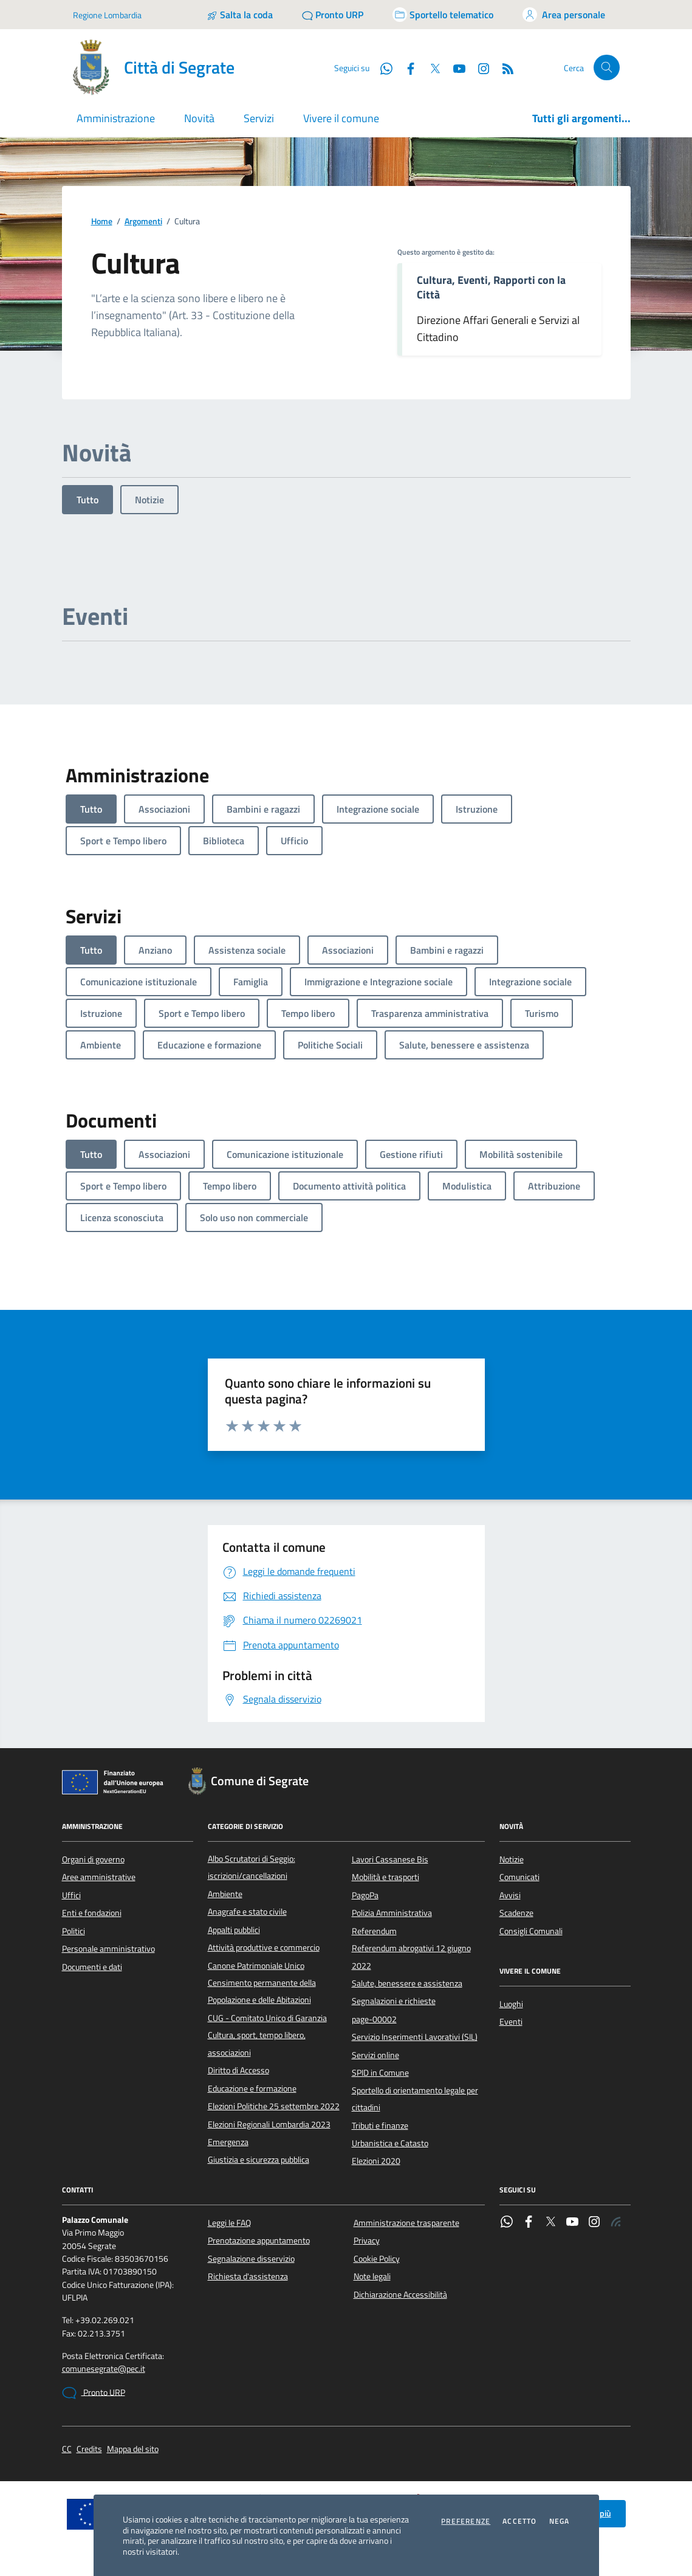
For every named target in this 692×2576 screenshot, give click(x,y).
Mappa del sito (133, 2449)
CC (67, 2449)
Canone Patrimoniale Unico (256, 1965)
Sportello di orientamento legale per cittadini (415, 2099)
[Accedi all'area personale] (564, 14)
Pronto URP (93, 2393)
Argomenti (143, 221)
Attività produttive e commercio (264, 1947)
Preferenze (465, 2521)
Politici (73, 1931)
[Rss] (503, 67)
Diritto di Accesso (238, 2070)
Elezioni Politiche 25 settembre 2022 (274, 2106)
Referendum (374, 1931)
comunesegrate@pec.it (103, 2369)
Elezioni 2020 (376, 2161)
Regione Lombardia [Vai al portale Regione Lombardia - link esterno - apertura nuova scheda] (107, 15)
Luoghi (511, 2004)
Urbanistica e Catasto (390, 2143)
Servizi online (375, 2055)
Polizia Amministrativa (392, 1913)
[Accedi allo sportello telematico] (443, 14)
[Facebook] (406, 67)
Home (101, 221)
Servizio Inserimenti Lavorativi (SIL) (415, 2037)
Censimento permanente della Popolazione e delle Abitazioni (262, 1991)
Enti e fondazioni (92, 1913)
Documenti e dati (92, 1967)
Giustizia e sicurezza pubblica (258, 2159)
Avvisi (510, 1895)
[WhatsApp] (381, 67)
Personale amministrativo (108, 1948)
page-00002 (374, 2019)
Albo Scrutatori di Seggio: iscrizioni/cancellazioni (251, 1867)
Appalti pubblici (234, 1930)
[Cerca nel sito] (607, 68)
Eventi (510, 2021)
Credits (89, 2449)
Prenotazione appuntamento (259, 2240)
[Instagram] (479, 67)
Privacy (367, 2240)
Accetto (519, 2521)
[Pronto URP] (332, 14)
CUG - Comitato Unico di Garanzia (267, 2018)
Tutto (87, 499)
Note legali (372, 2276)
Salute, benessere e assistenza (407, 1983)
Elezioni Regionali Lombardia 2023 (269, 2124)
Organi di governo (93, 1859)
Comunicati (519, 1877)
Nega (559, 2521)
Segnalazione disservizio (251, 2258)
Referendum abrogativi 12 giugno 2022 (411, 1956)
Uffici (71, 1895)
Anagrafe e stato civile (247, 1911)
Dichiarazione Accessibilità (400, 2294)
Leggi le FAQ (229, 2223)
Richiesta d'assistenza (248, 2276)
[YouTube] (454, 67)
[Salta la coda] (239, 14)
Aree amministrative (98, 1877)
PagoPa (365, 1895)
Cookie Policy (377, 2258)
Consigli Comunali (531, 1931)
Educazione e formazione (252, 2088)
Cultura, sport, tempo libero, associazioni (257, 2043)
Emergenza (228, 2142)
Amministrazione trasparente (406, 2223)
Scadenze (516, 1913)
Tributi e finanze (380, 2125)
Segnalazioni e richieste (394, 2001)
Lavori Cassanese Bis (390, 1859)
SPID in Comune (380, 2072)
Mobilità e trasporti (385, 1877)
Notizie (149, 499)
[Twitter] (430, 67)
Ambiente (225, 1894)
